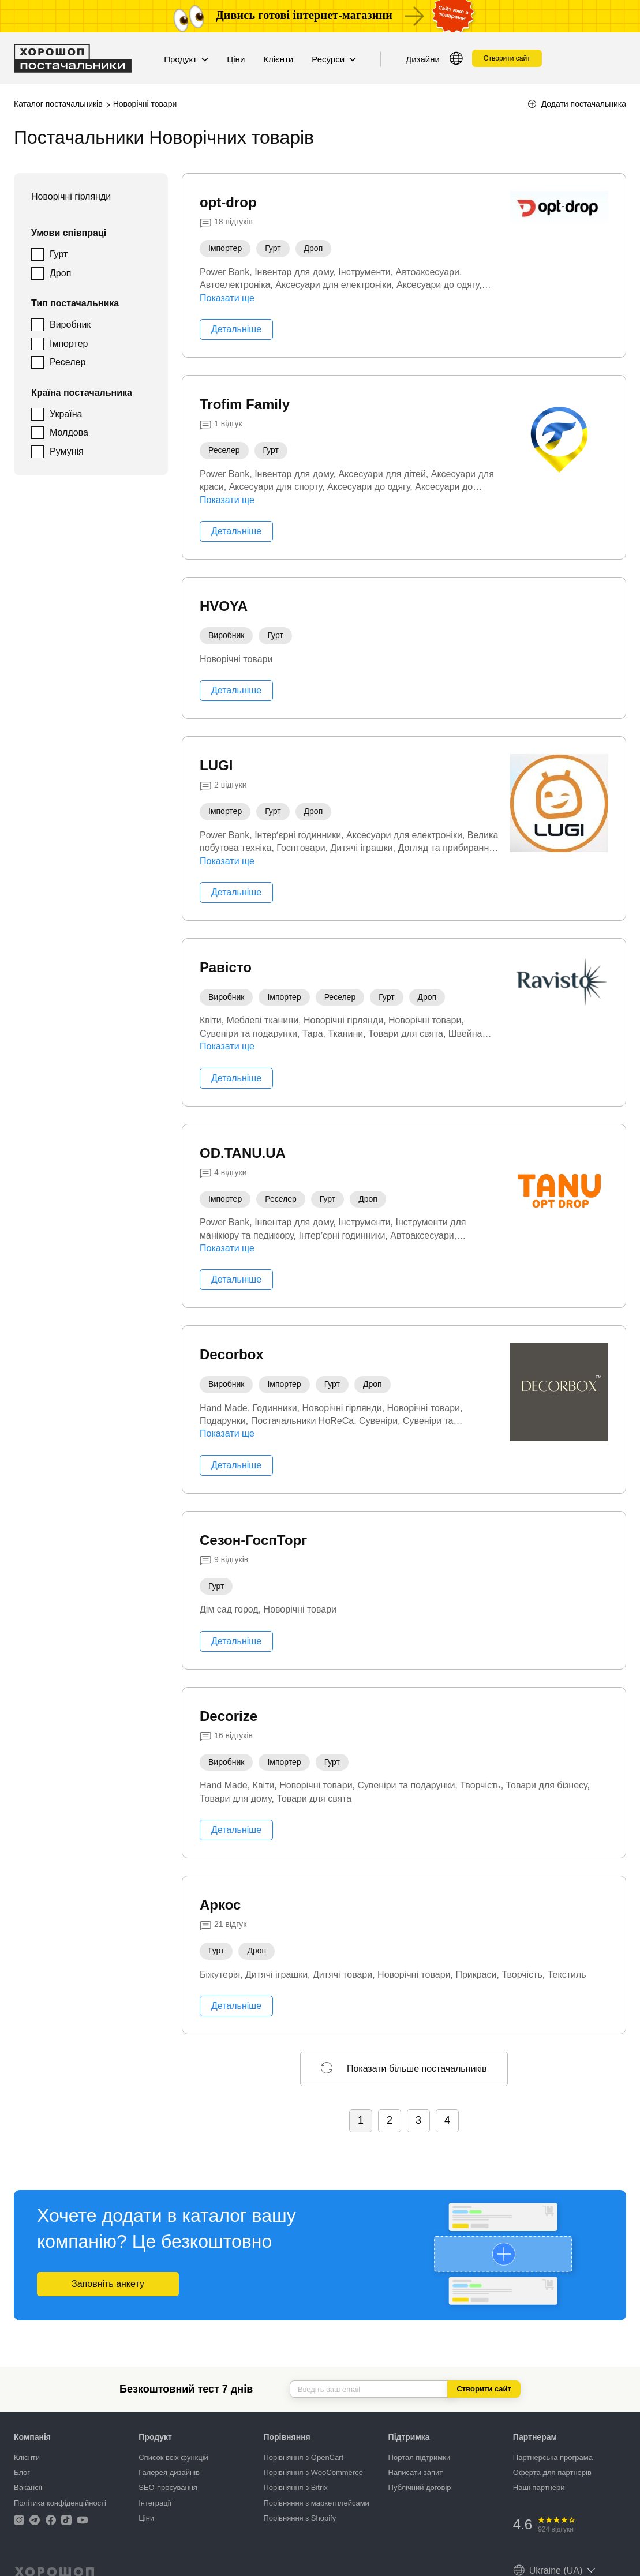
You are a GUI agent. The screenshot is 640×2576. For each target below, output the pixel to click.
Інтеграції (155, 2503)
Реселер (67, 362)
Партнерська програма (553, 2457)
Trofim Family (245, 404)
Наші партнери (539, 2487)
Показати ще (227, 298)
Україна (66, 414)
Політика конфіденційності (60, 2503)
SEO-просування (168, 2487)
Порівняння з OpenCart (303, 2457)
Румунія (67, 451)
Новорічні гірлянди (71, 196)
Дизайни (423, 59)
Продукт (186, 59)
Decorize (228, 1716)
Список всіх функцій (173, 2457)
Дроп (60, 273)
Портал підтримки (419, 2457)
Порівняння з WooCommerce (312, 2472)
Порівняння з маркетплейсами (316, 2503)
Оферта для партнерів (552, 2472)
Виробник (70, 324)
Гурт (59, 254)
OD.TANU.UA (243, 1153)
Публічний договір (419, 2487)
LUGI (216, 765)
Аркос (220, 1905)
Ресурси (334, 59)
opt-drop (228, 202)
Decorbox (232, 1354)
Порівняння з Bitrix (295, 2487)
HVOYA (224, 606)
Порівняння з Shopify (299, 2518)
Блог (22, 2472)
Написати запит (415, 2472)
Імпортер (69, 343)
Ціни (236, 59)
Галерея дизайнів (169, 2472)
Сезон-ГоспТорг (253, 1540)
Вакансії (28, 2487)
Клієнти (278, 59)
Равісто (226, 967)
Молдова (69, 432)
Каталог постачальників (58, 103)
